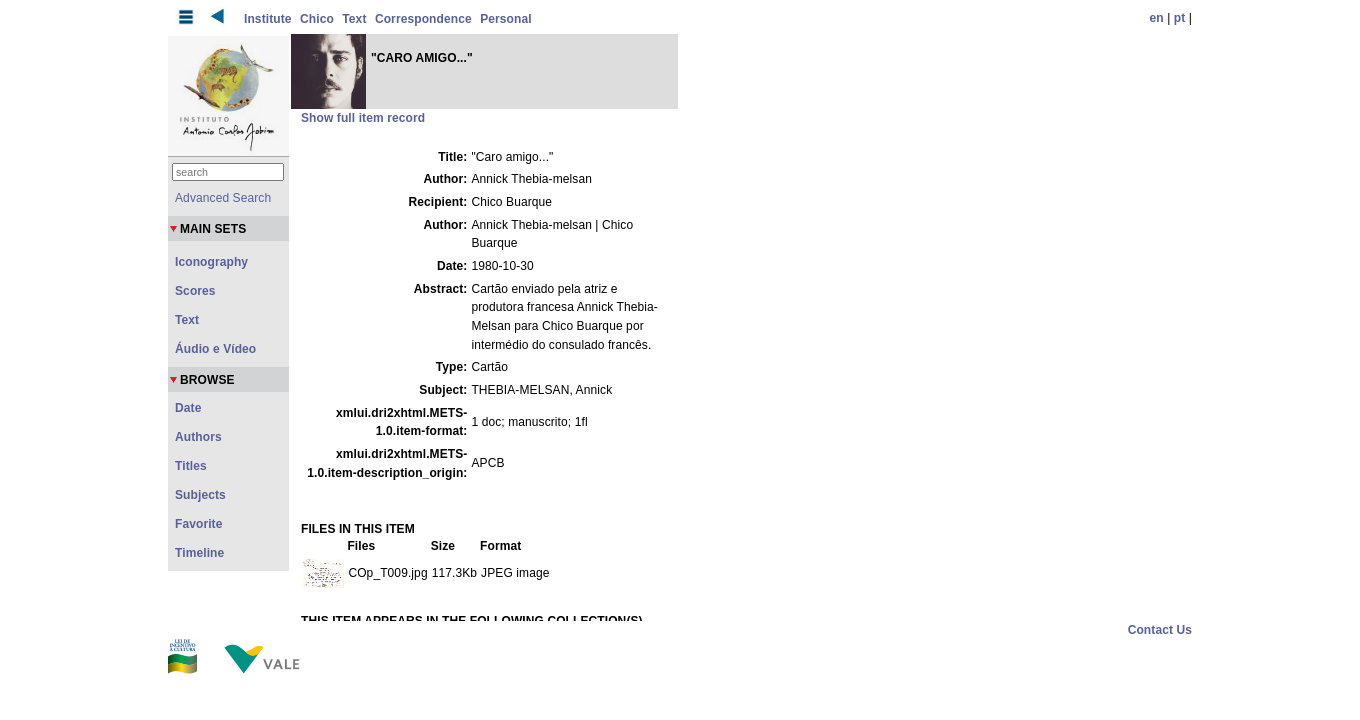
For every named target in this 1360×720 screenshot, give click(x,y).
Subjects (200, 495)
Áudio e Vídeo (215, 349)
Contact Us (1160, 630)
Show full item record (363, 118)
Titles (191, 466)
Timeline (199, 553)
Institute (268, 19)
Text (354, 19)
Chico (317, 19)
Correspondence (423, 19)
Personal (506, 19)
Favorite (198, 524)
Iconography (211, 262)
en (1157, 18)
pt (1180, 18)
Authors (198, 437)
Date (188, 408)
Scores (195, 291)
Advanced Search (223, 198)
